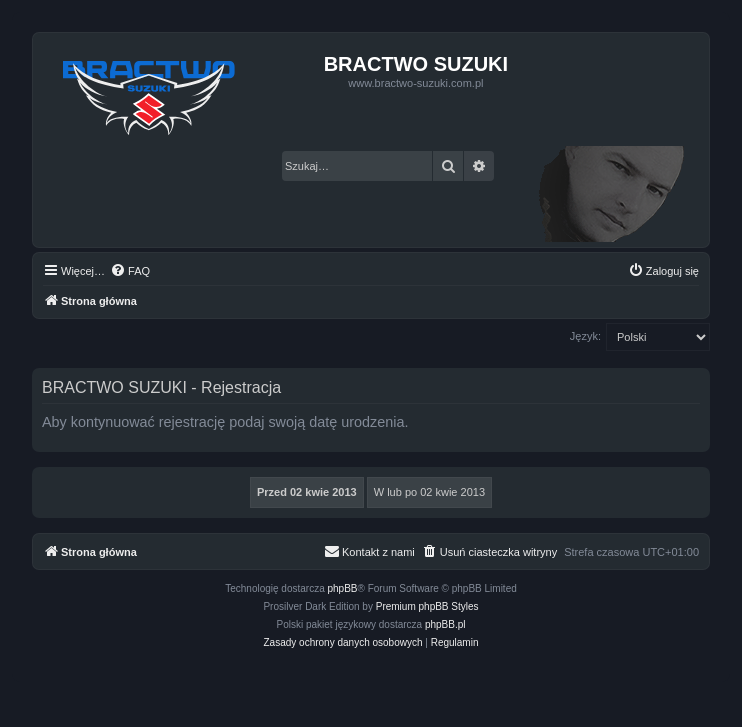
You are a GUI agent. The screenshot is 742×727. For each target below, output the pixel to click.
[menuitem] (130, 271)
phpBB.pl (445, 624)
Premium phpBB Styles (427, 606)
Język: (585, 336)
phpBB (343, 588)
